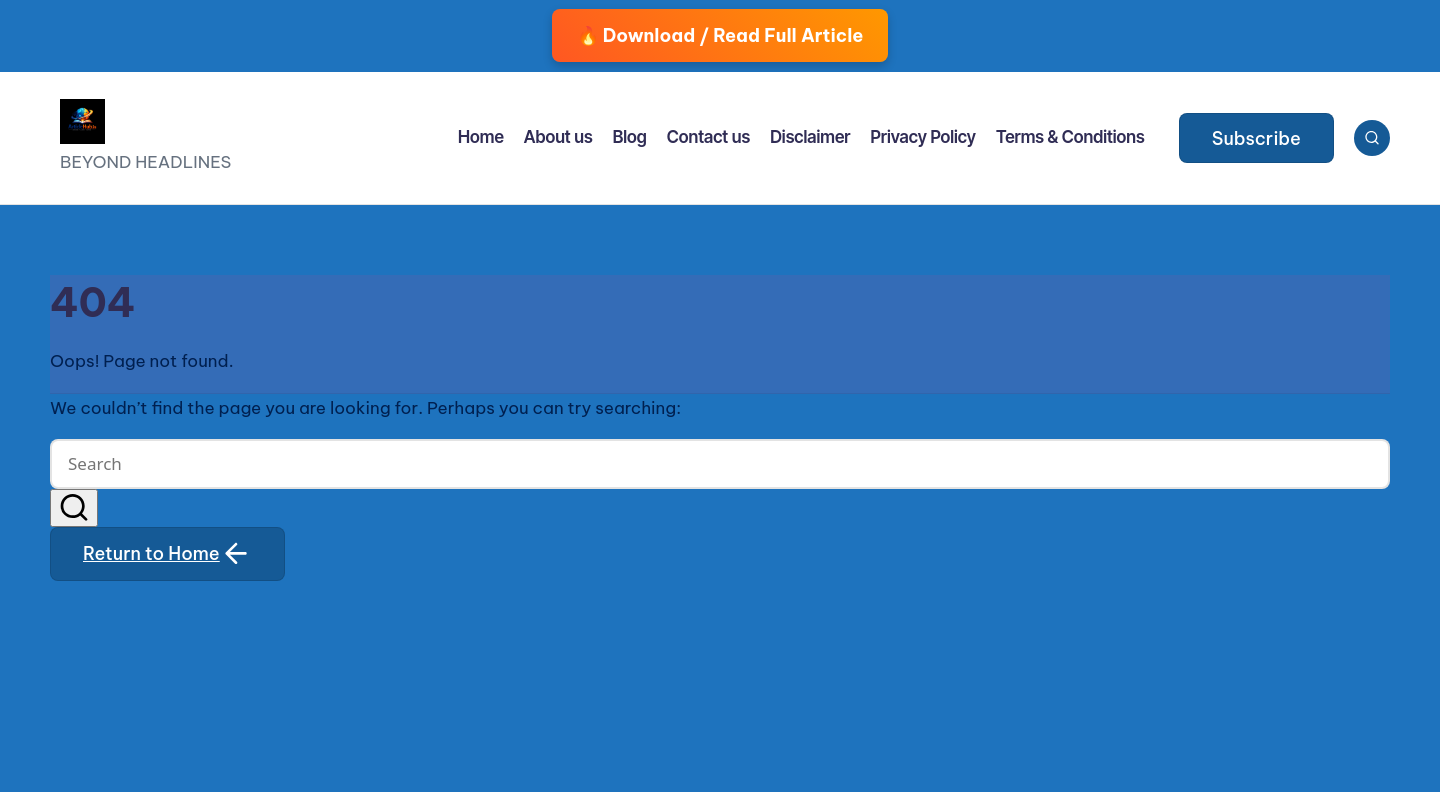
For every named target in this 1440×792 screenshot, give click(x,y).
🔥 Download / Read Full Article (720, 35)
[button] (1256, 138)
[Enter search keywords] (720, 464)
